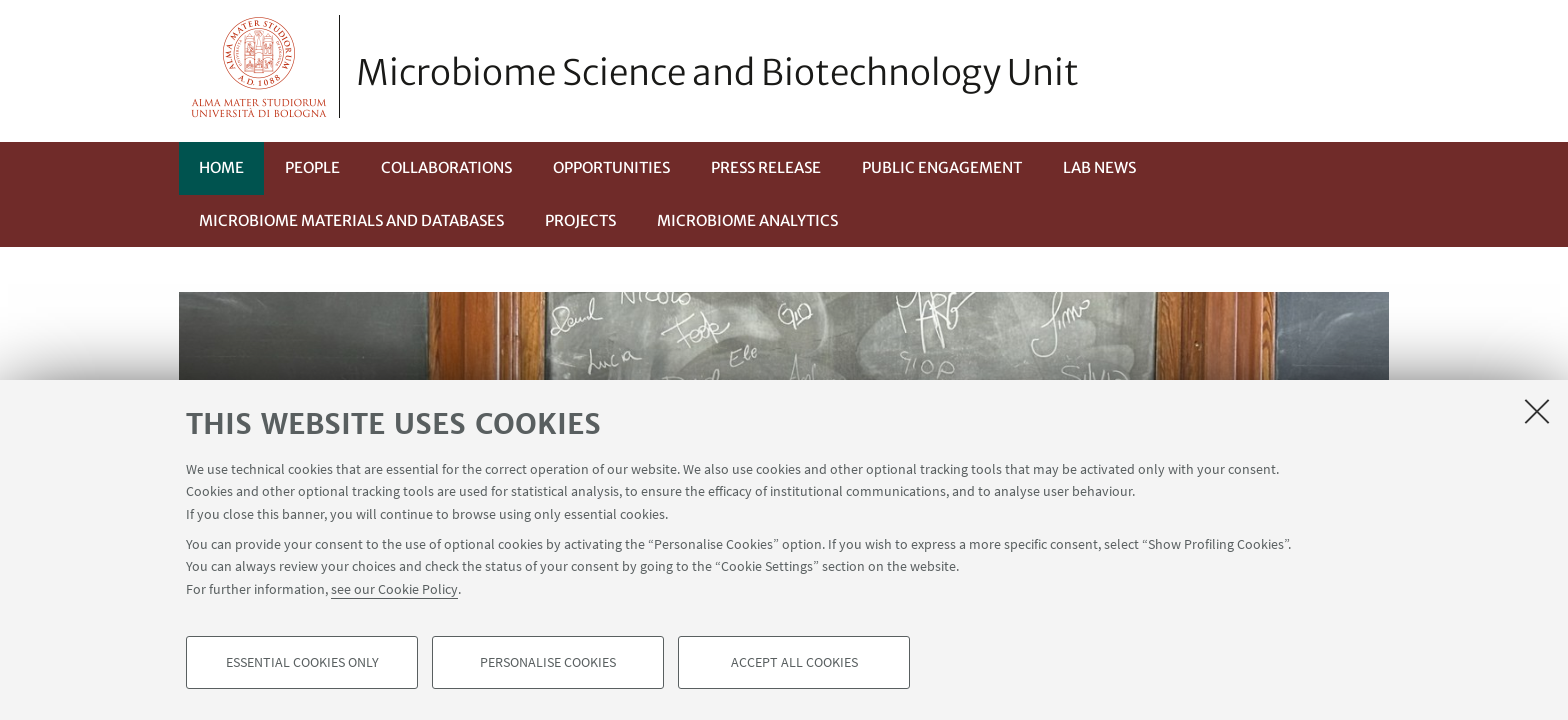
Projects (580, 220)
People (312, 167)
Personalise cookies (548, 666)
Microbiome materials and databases (351, 220)
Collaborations (446, 167)
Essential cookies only (302, 666)
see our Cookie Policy (394, 592)
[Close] (1537, 414)
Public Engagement (942, 167)
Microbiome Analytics (747, 220)
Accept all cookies (794, 666)
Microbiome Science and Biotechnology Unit (717, 73)
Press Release (766, 167)
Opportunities (611, 167)
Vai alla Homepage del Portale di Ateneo (259, 66)
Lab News (1099, 167)
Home (221, 167)
